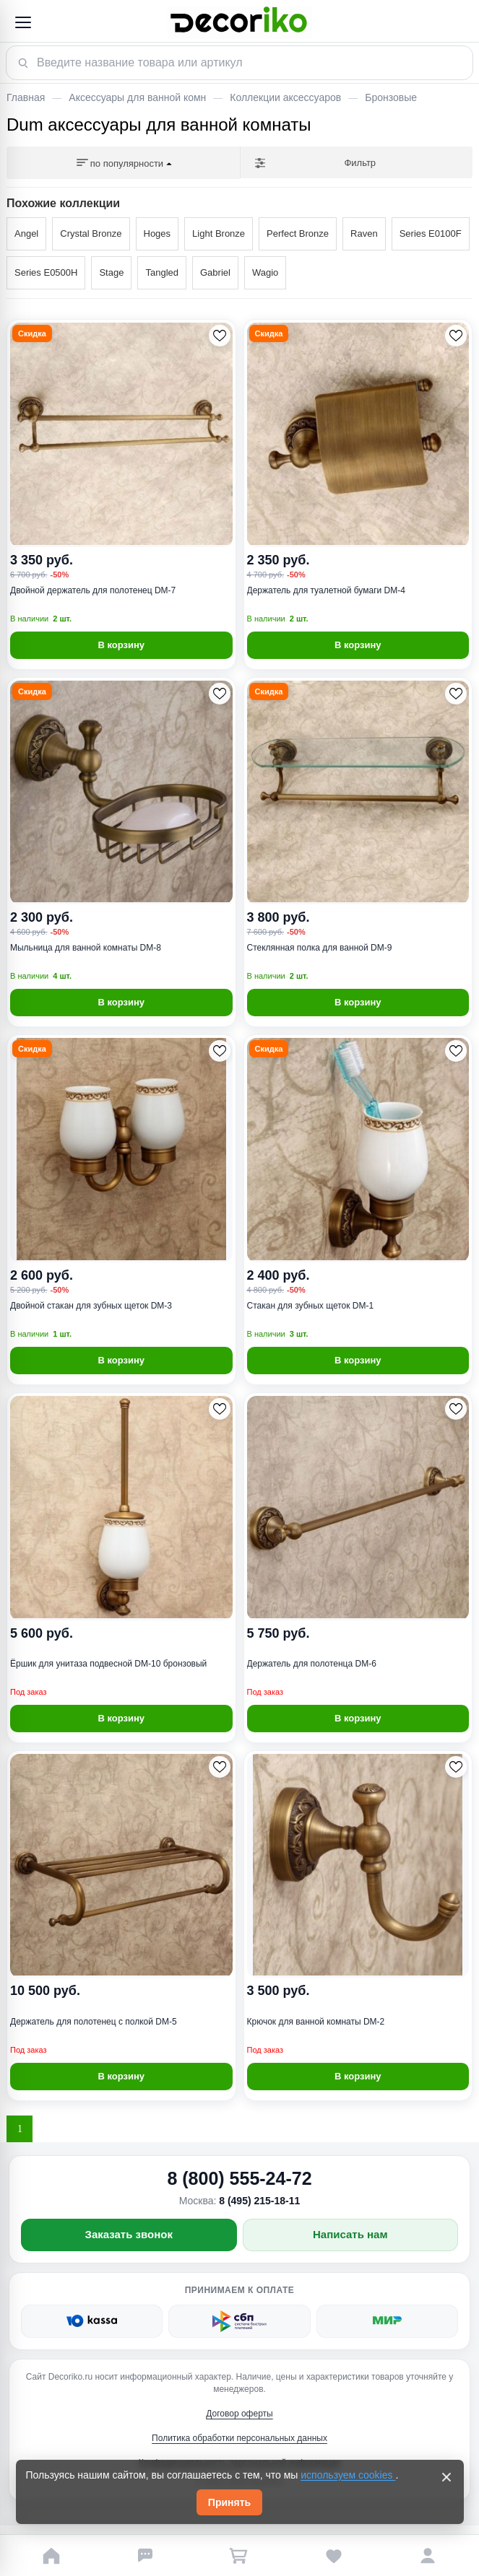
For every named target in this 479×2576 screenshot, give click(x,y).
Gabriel (215, 272)
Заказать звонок (129, 2234)
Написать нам (350, 2234)
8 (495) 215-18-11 (259, 2200)
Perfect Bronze (298, 233)
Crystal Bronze (90, 233)
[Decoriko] (239, 22)
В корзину (121, 644)
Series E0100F (431, 233)
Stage (111, 272)
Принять (229, 2502)
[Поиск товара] (239, 62)
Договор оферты (239, 2414)
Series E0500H (45, 272)
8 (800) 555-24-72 (239, 2178)
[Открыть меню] (22, 22)
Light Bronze (218, 233)
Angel (26, 233)
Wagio (265, 272)
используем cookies (348, 2475)
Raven (364, 233)
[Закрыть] (446, 2477)
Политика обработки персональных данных (239, 2438)
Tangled (161, 272)
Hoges (157, 233)
